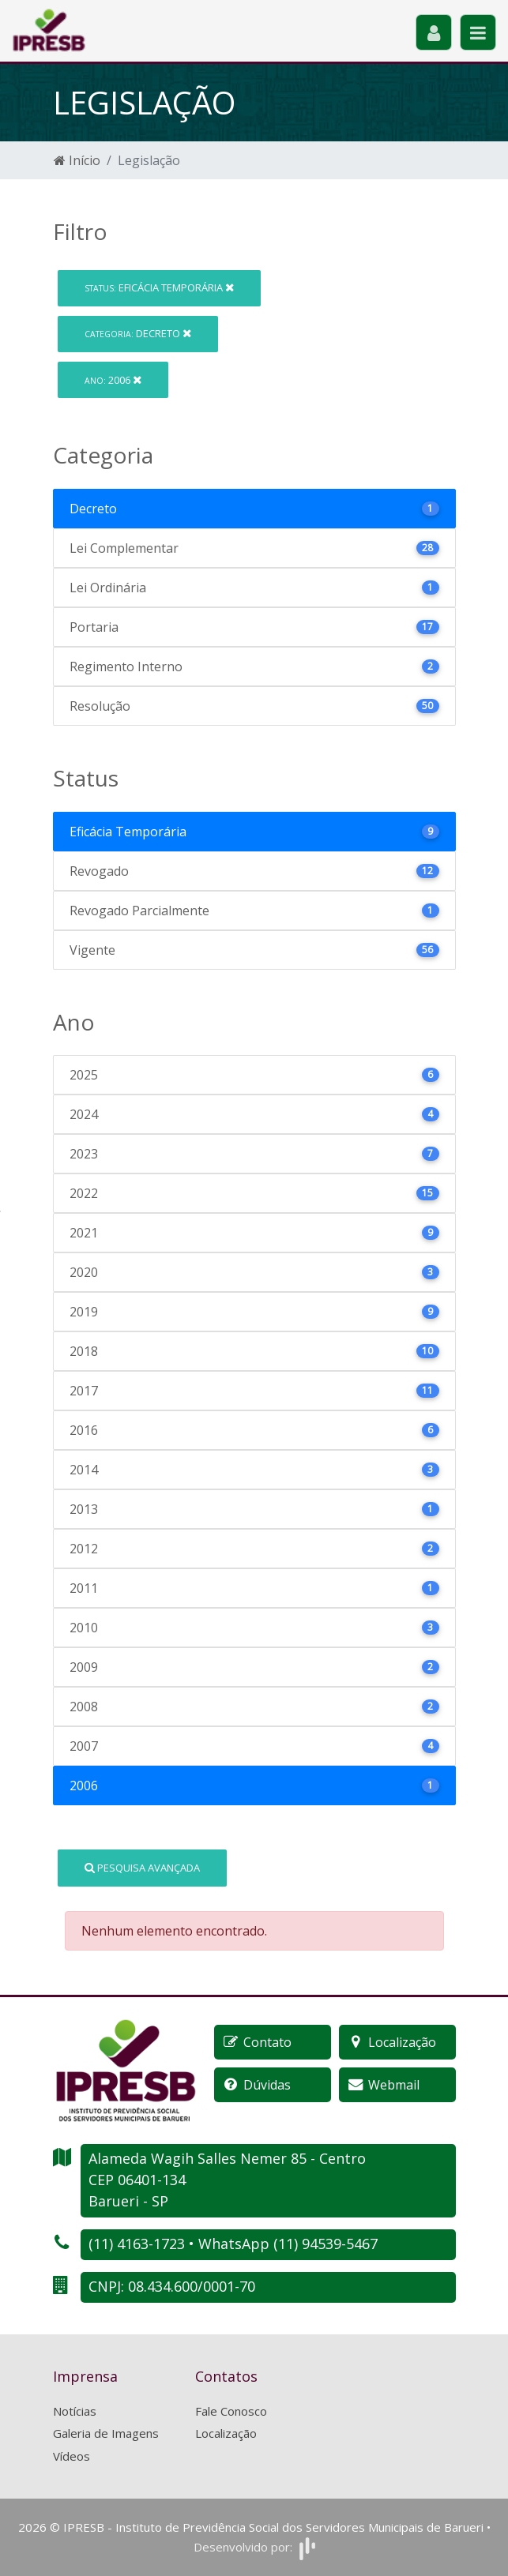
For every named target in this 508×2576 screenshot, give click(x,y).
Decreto (138, 333)
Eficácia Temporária (159, 287)
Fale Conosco (231, 2411)
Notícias (74, 2411)
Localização (226, 2433)
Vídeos (71, 2456)
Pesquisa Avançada (142, 1868)
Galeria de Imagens (106, 2433)
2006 (113, 380)
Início (77, 160)
